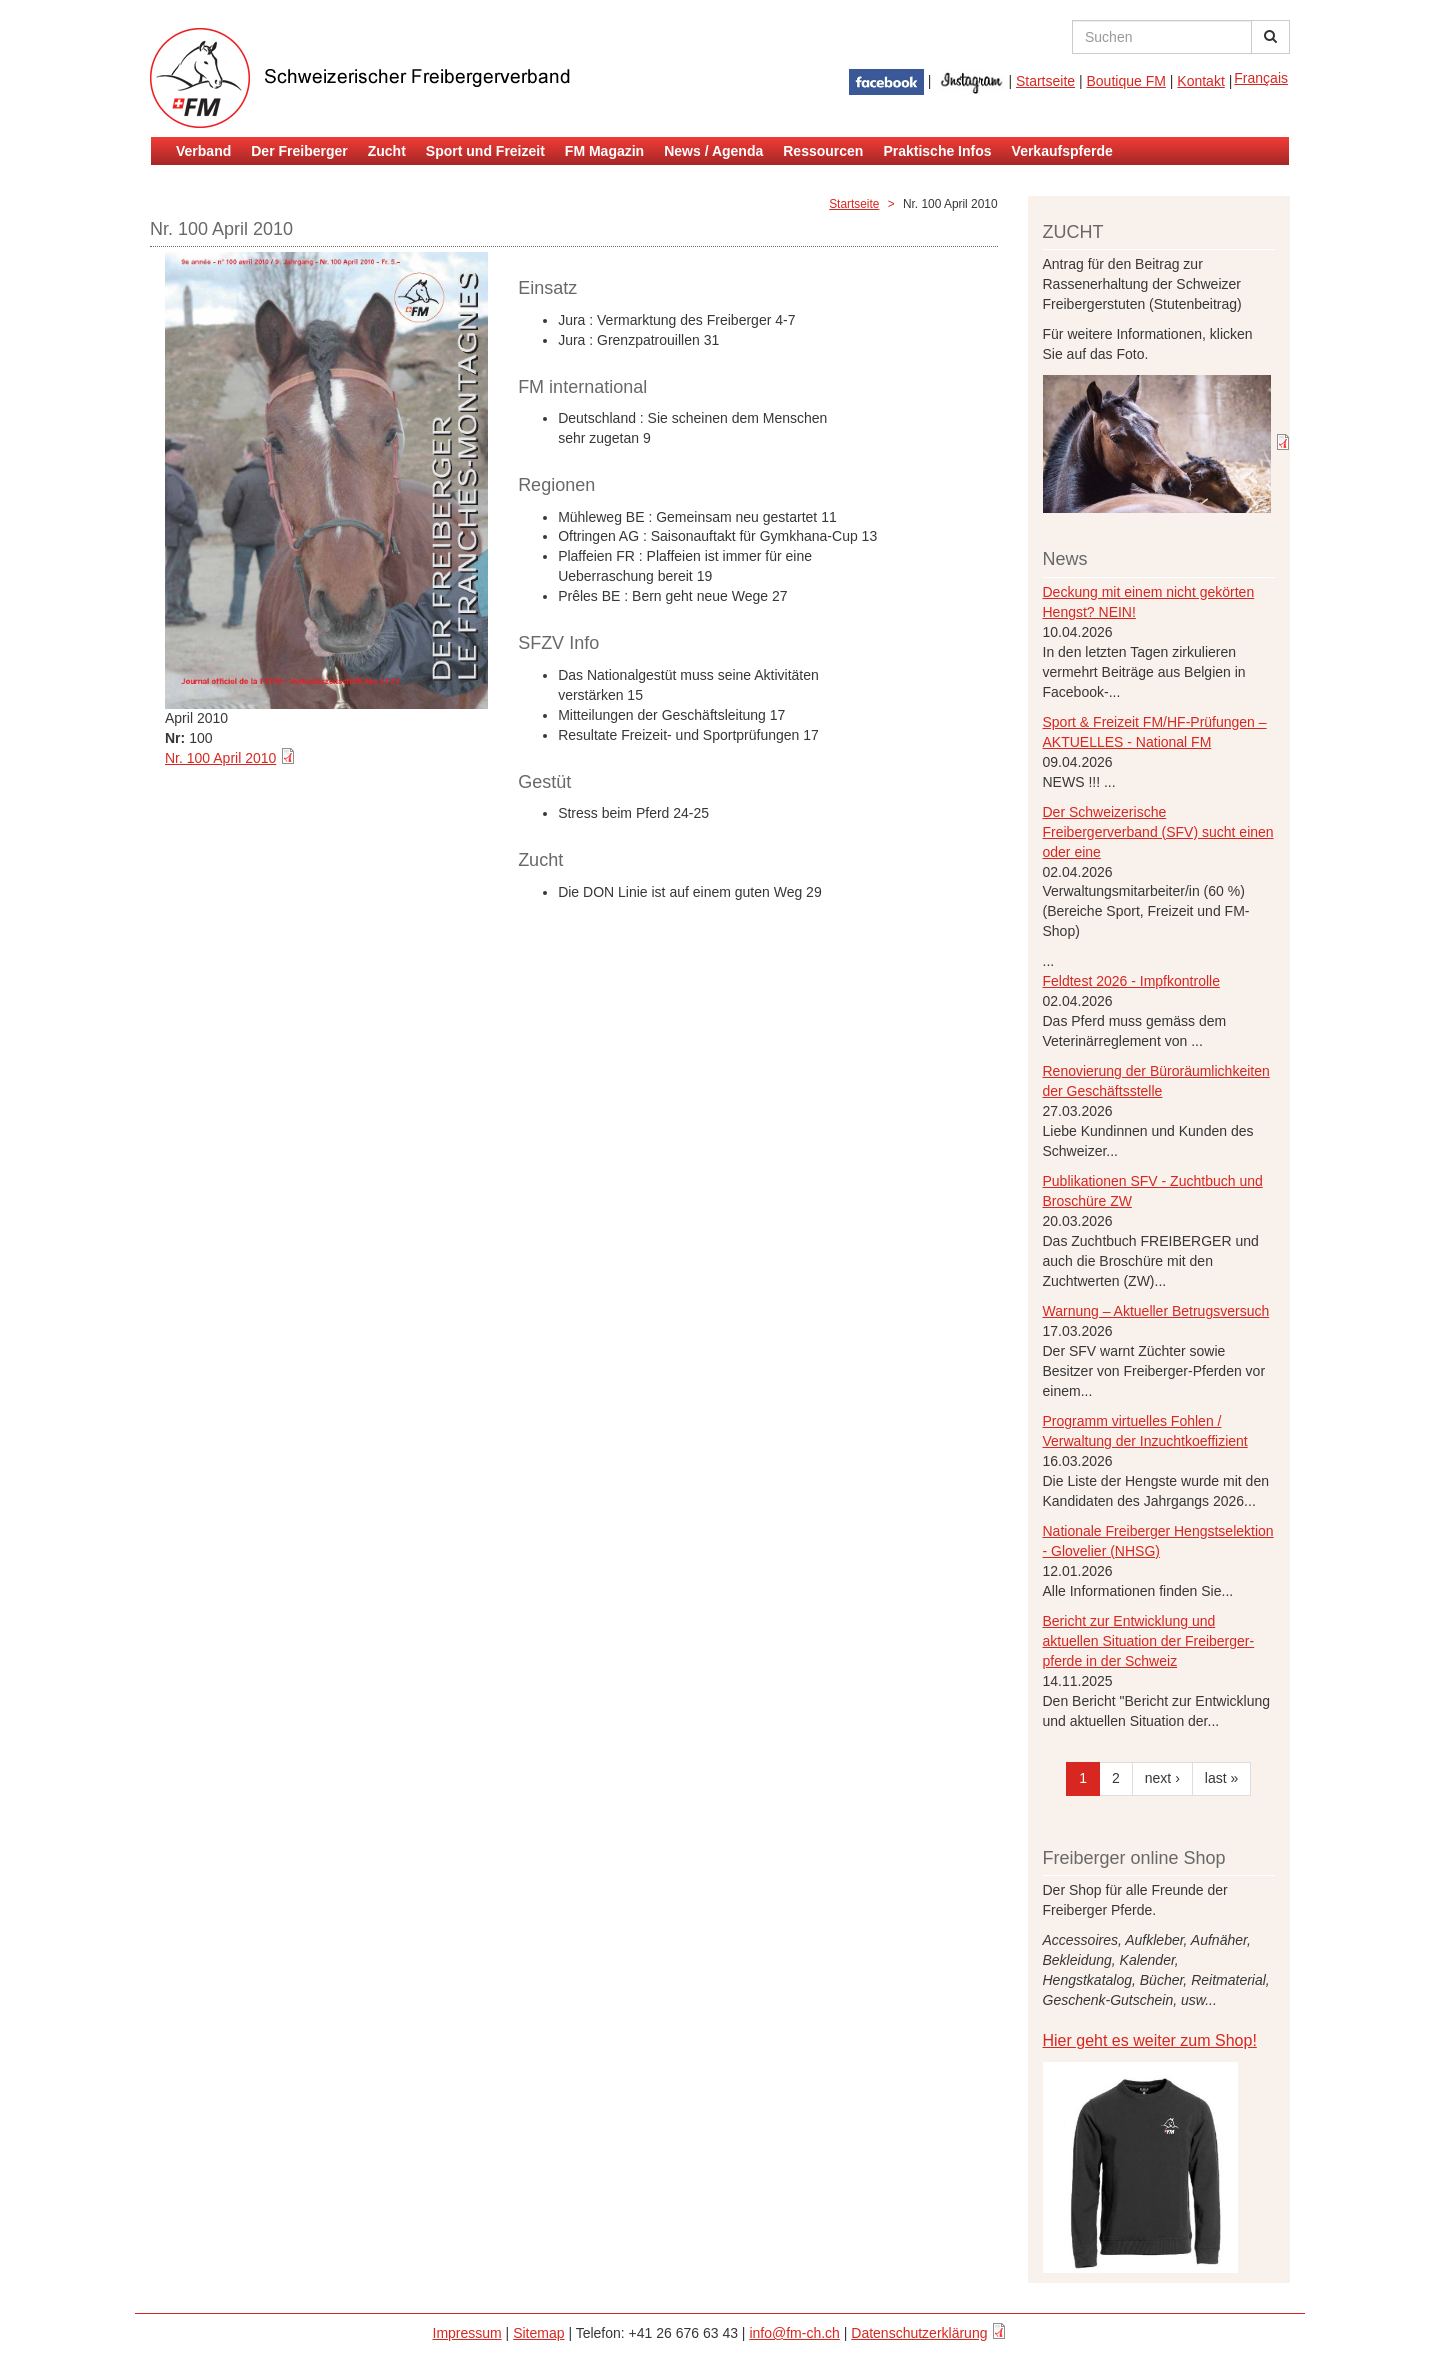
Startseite (1045, 81)
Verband (203, 151)
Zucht (387, 151)
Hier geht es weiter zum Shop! (1150, 2040)
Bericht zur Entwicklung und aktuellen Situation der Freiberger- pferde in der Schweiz (1149, 1641)
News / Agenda (713, 151)
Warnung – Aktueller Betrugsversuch (1156, 1311)
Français (1261, 78)
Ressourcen (823, 151)
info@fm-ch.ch (794, 2333)
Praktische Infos (937, 151)
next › (1162, 1778)
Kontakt (1200, 81)
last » (1221, 1778)
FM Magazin (604, 151)
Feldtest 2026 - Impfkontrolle (1131, 981)
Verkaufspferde (1062, 151)
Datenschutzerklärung (919, 2333)
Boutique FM (1126, 81)
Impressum (467, 2333)
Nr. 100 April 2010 (220, 758)
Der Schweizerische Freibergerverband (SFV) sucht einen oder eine (1158, 832)
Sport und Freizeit (485, 151)
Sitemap (538, 2333)
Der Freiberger (299, 151)
